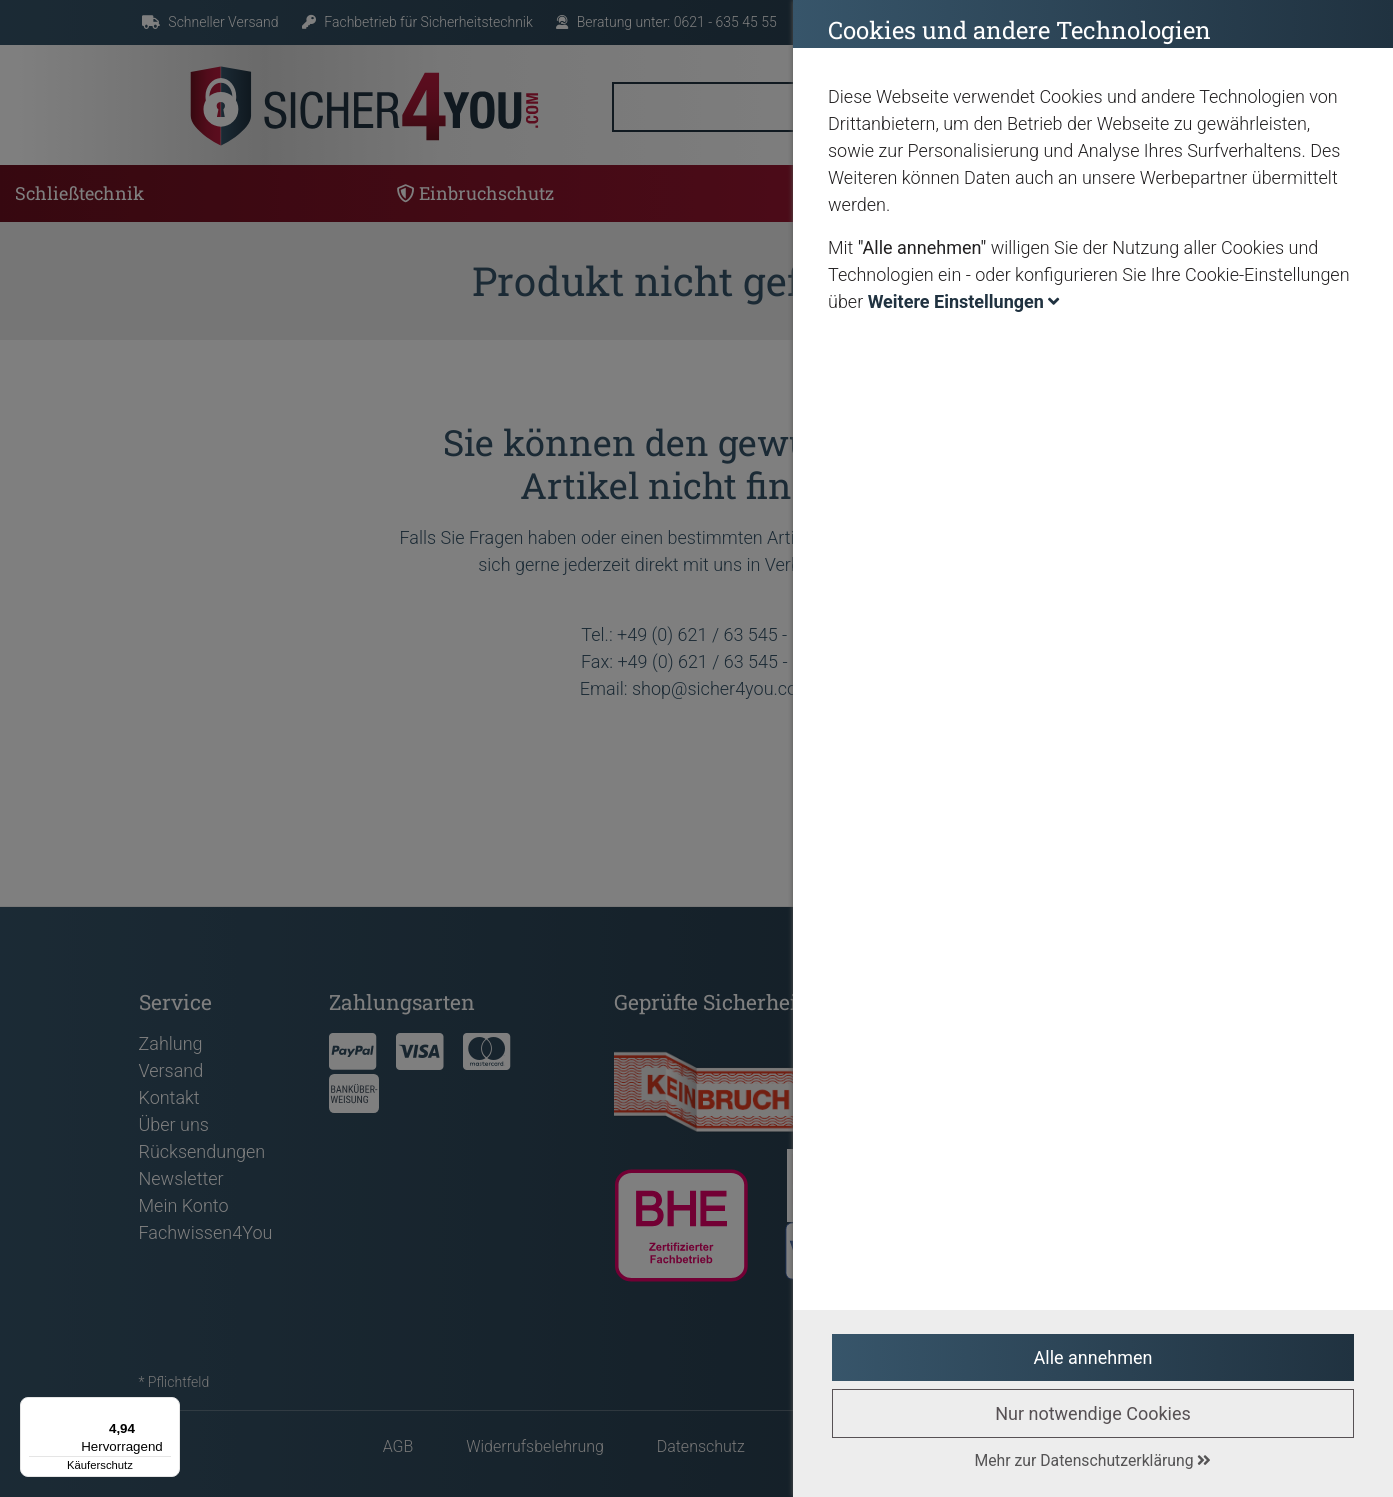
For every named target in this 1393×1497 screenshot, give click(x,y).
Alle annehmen (1093, 1357)
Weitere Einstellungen (964, 301)
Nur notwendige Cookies (1093, 1413)
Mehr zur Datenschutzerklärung (1093, 1460)
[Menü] (168, 1409)
